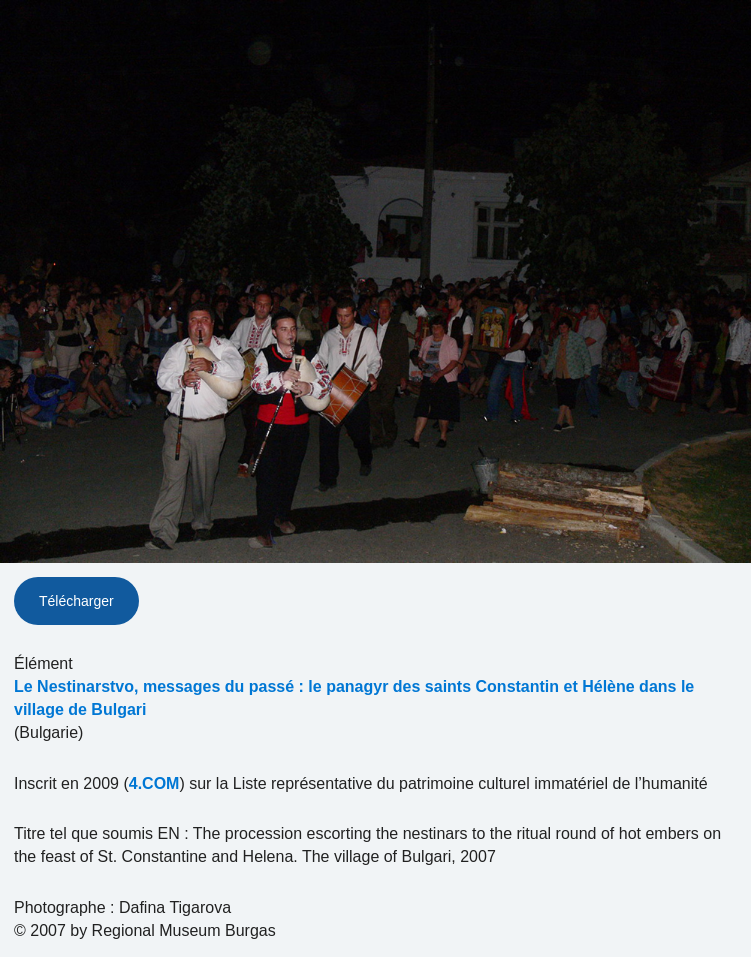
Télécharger (76, 601)
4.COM (154, 783)
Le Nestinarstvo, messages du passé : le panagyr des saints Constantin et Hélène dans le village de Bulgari (354, 698)
